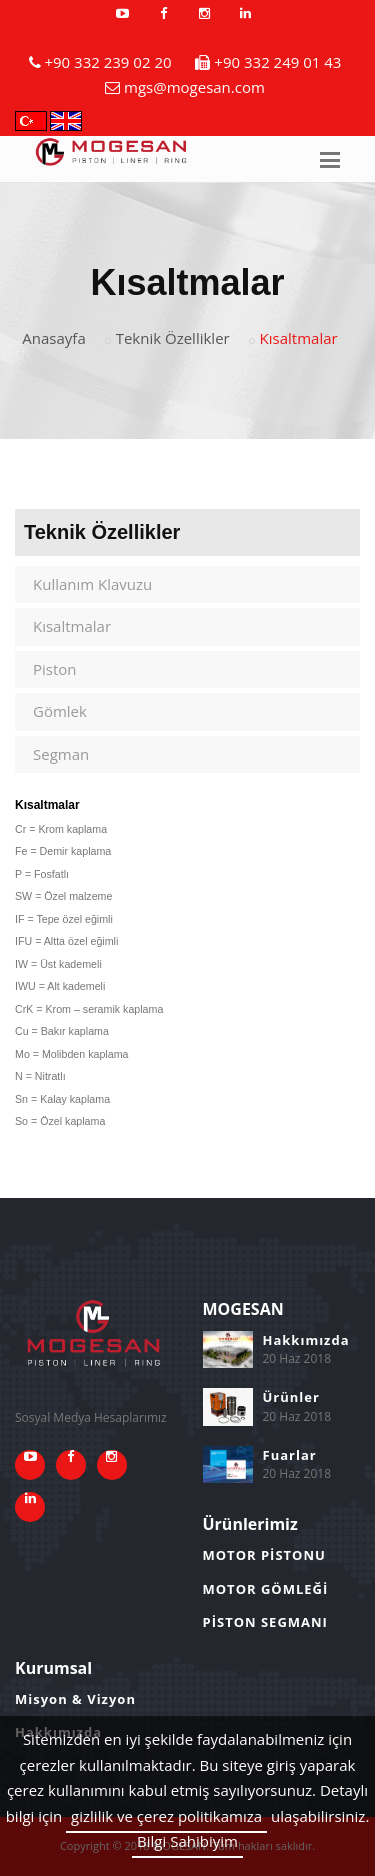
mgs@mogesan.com (194, 87)
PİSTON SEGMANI (265, 1622)
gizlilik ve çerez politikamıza (166, 1816)
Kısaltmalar (72, 626)
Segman (61, 754)
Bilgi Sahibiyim (187, 1841)
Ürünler (291, 1397)
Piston (55, 669)
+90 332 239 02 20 (107, 62)
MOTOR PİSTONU (264, 1555)
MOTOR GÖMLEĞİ (266, 1589)
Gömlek (60, 711)
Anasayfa (53, 338)
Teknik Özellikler (173, 338)
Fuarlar (290, 1455)
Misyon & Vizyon (75, 1699)
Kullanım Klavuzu (92, 584)
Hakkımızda (306, 1340)
